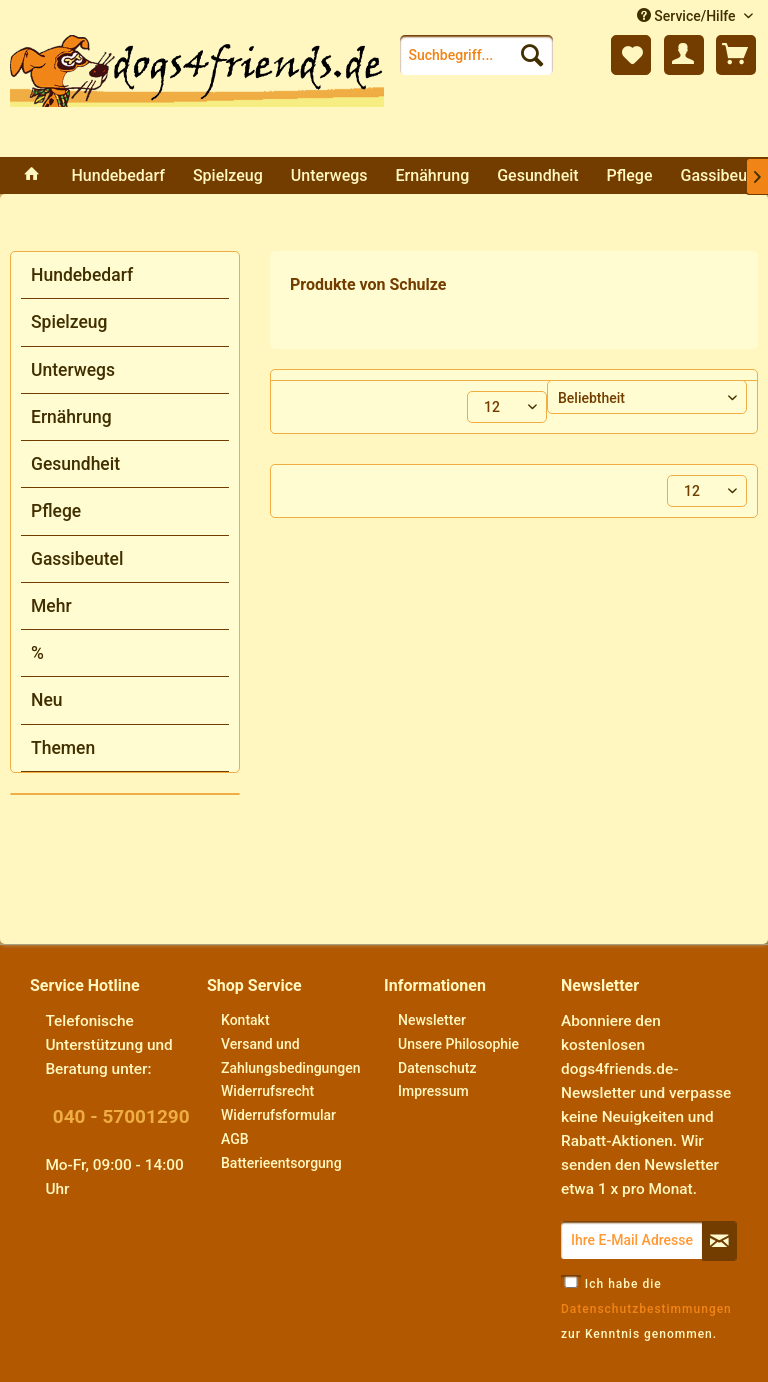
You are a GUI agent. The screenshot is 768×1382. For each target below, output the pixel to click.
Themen (63, 748)
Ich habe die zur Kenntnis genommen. (646, 1309)
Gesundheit (75, 464)
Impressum (433, 1091)
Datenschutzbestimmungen (646, 1309)
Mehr (51, 606)
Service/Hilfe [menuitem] (688, 16)
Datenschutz (437, 1068)
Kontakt (245, 1020)
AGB (235, 1139)
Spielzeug (69, 322)
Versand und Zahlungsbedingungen (290, 1056)
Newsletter (432, 1020)
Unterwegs (73, 370)
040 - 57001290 (121, 1116)
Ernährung (71, 417)
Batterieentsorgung (281, 1163)
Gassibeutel (77, 559)
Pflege (56, 511)
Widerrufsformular (278, 1115)
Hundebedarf (82, 275)
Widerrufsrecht (267, 1091)
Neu (47, 700)
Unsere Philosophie (458, 1044)
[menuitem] (477, 55)
